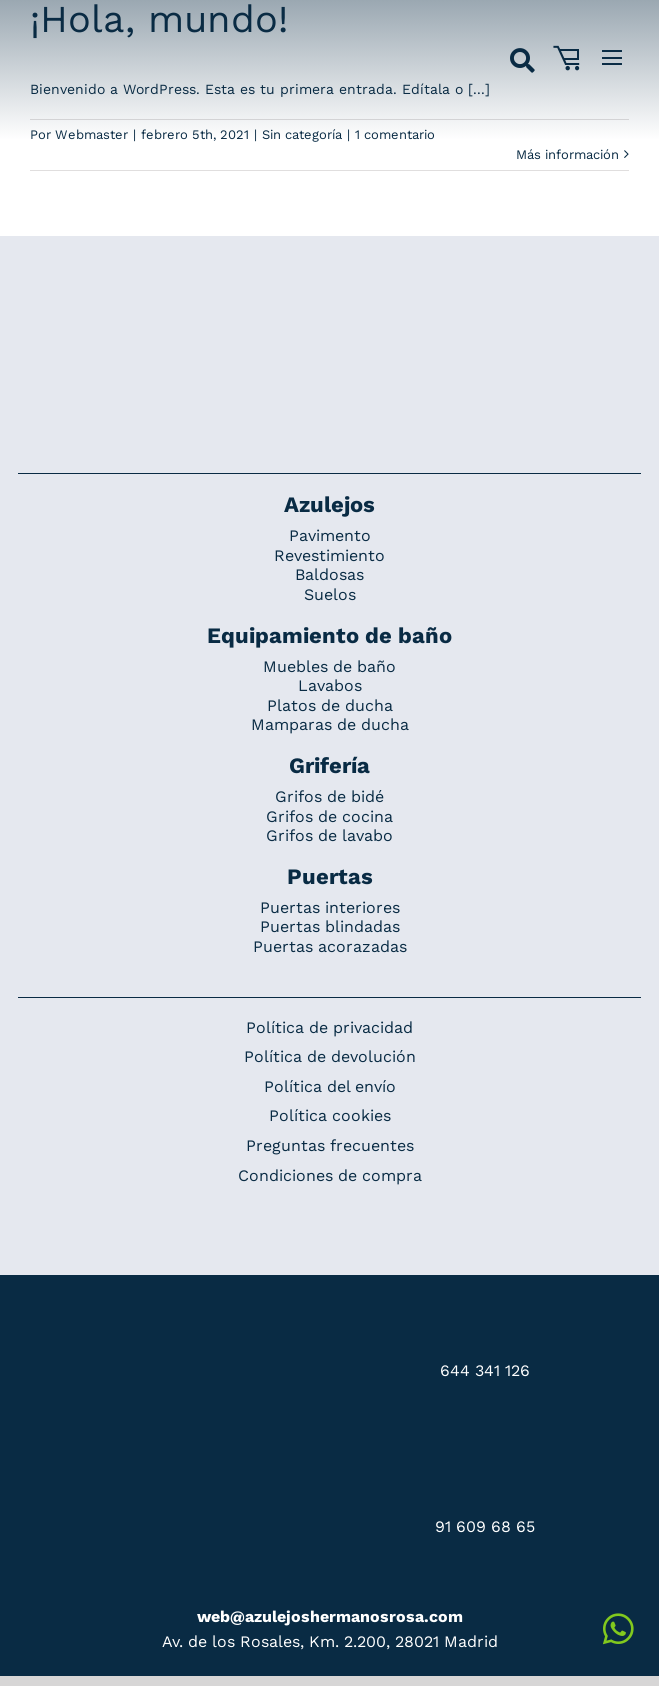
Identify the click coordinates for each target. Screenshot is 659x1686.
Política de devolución (330, 1056)
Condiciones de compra (330, 1175)
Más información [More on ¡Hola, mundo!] (567, 154)
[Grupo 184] (64, 27)
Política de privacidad (329, 1027)
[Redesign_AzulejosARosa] (330, 303)
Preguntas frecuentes (330, 1145)
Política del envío (330, 1086)
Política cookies (330, 1115)
